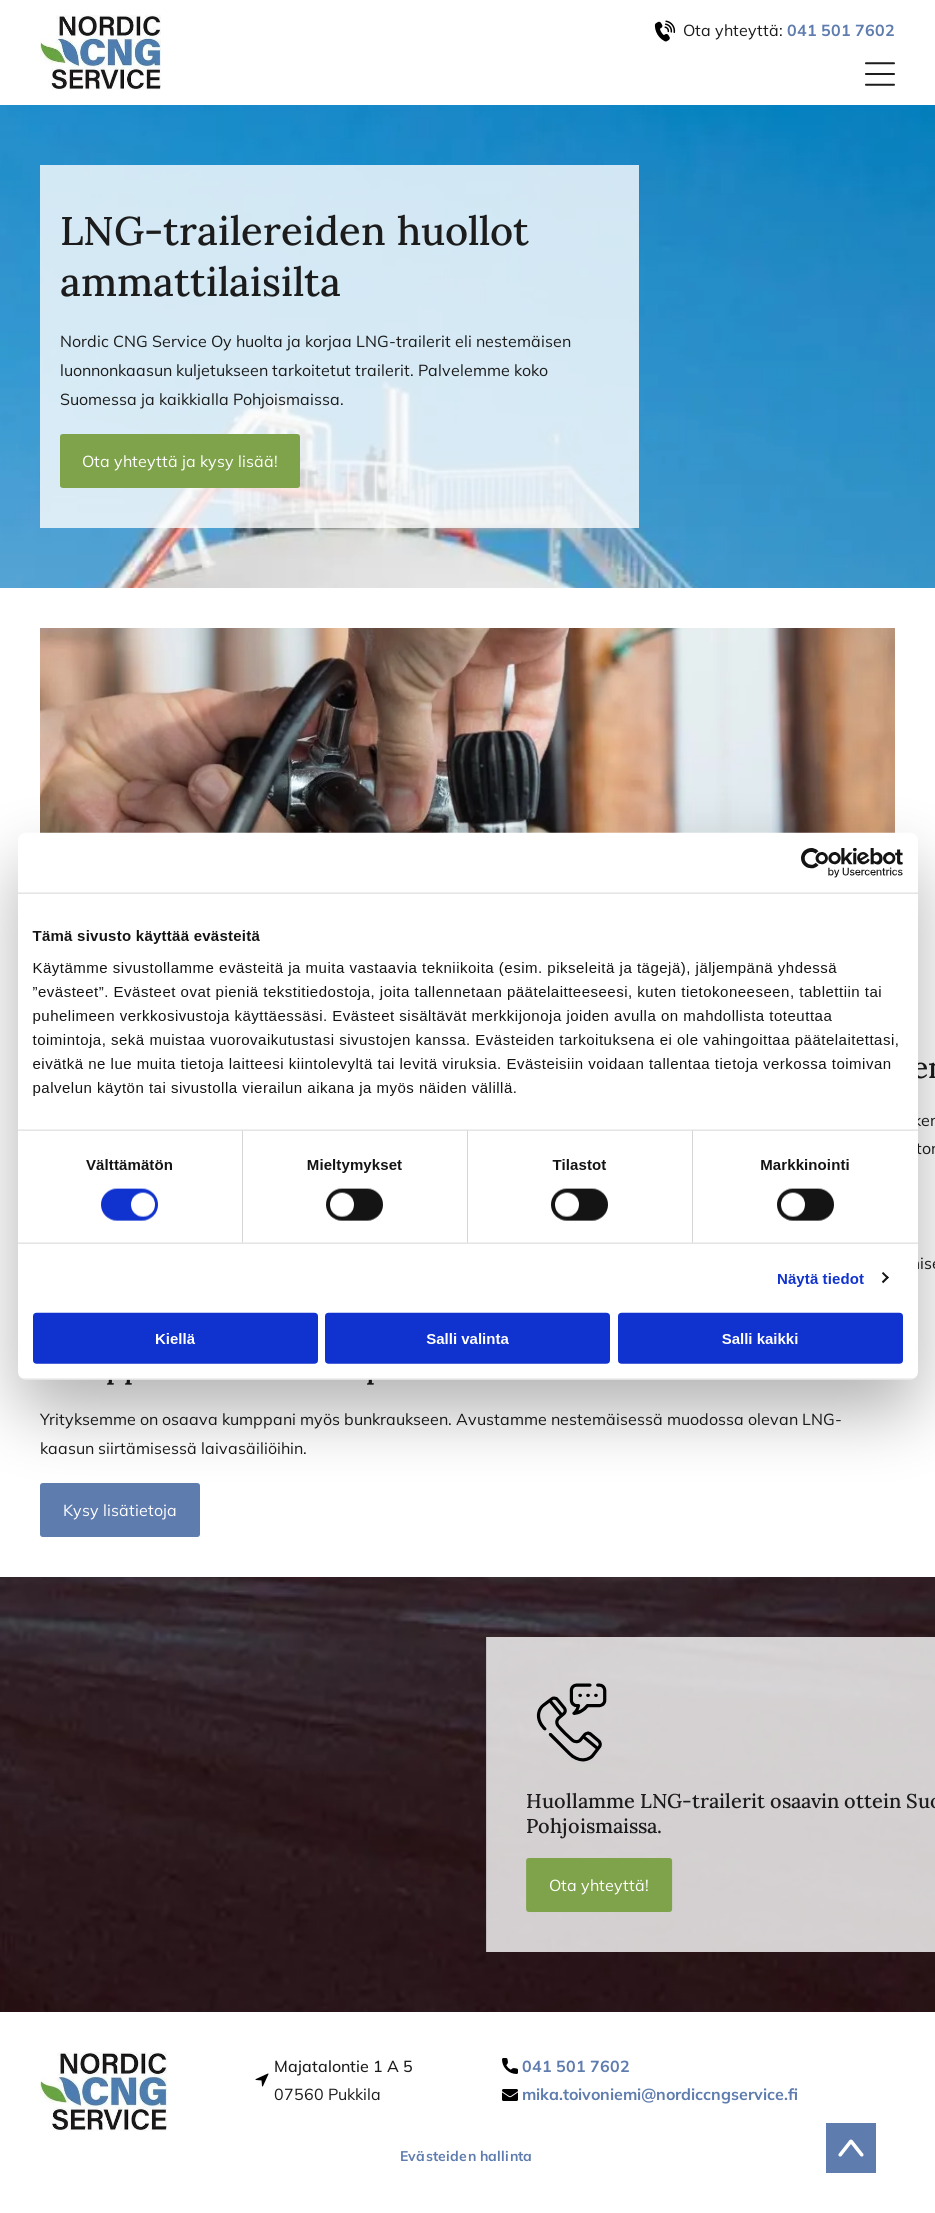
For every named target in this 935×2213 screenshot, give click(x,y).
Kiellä (175, 1338)
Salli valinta (467, 1338)
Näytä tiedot (820, 1277)
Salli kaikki (760, 1338)
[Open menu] (880, 74)
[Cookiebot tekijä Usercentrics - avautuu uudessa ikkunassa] (815, 863)
